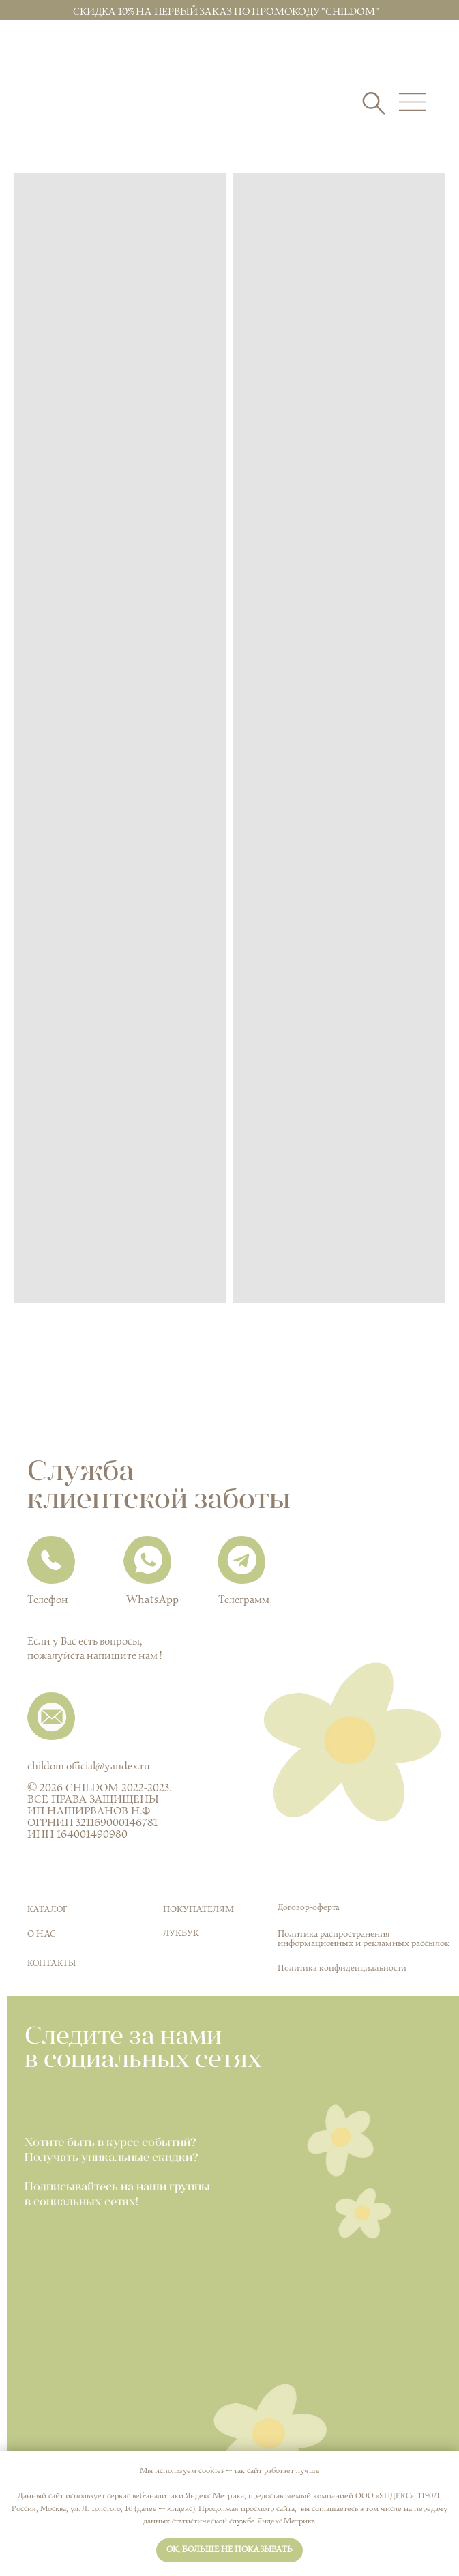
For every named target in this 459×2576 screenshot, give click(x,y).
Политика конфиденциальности (342, 1968)
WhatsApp (152, 1600)
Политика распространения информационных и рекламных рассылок (363, 1939)
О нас (41, 1934)
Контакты (51, 1963)
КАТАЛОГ (47, 1910)
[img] (86, 114)
